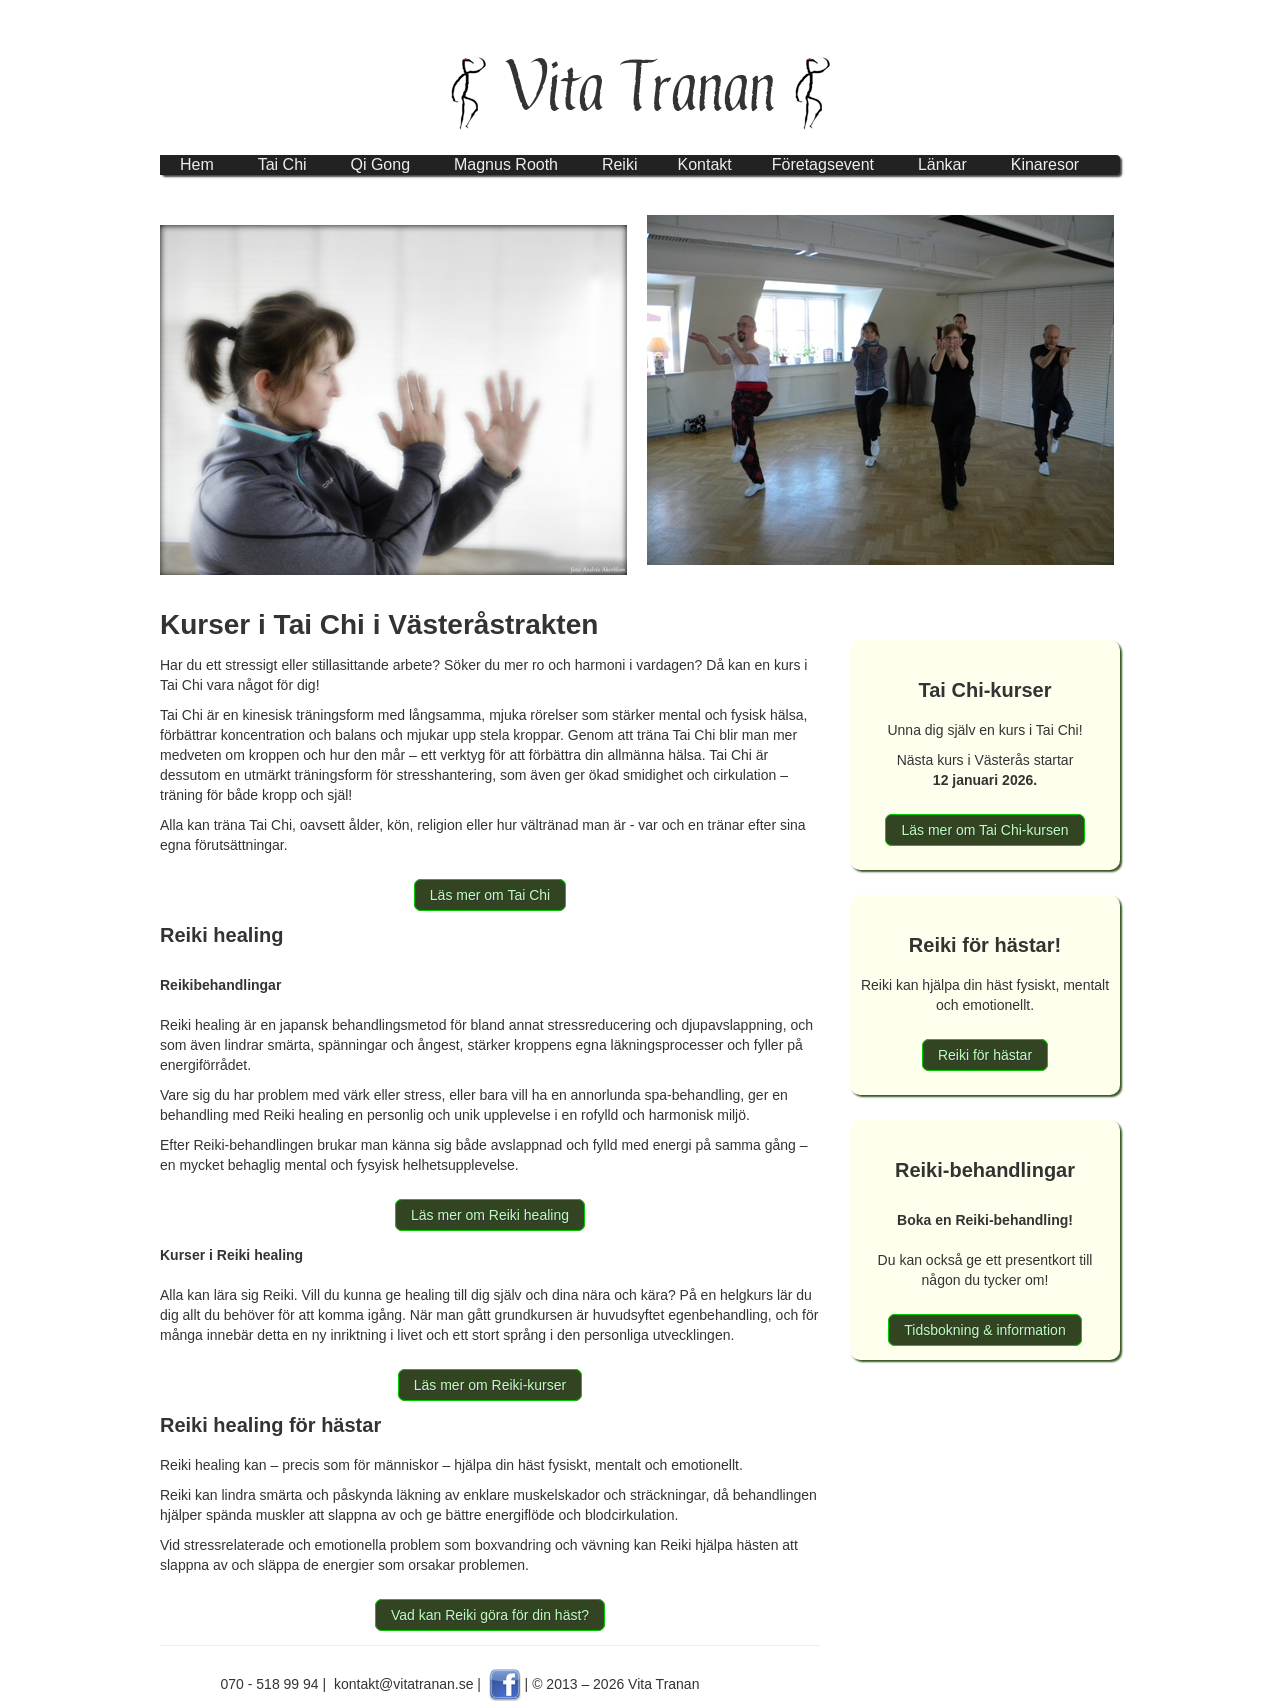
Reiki (620, 164)
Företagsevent (823, 164)
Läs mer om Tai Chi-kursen (984, 830)
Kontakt (704, 164)
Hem (197, 164)
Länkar (942, 164)
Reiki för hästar (985, 1055)
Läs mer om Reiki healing (490, 1215)
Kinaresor (1045, 164)
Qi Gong (380, 164)
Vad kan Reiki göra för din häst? (490, 1615)
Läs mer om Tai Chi (490, 895)
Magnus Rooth (506, 164)
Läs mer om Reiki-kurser (490, 1385)
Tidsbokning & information (984, 1330)
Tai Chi (282, 164)
